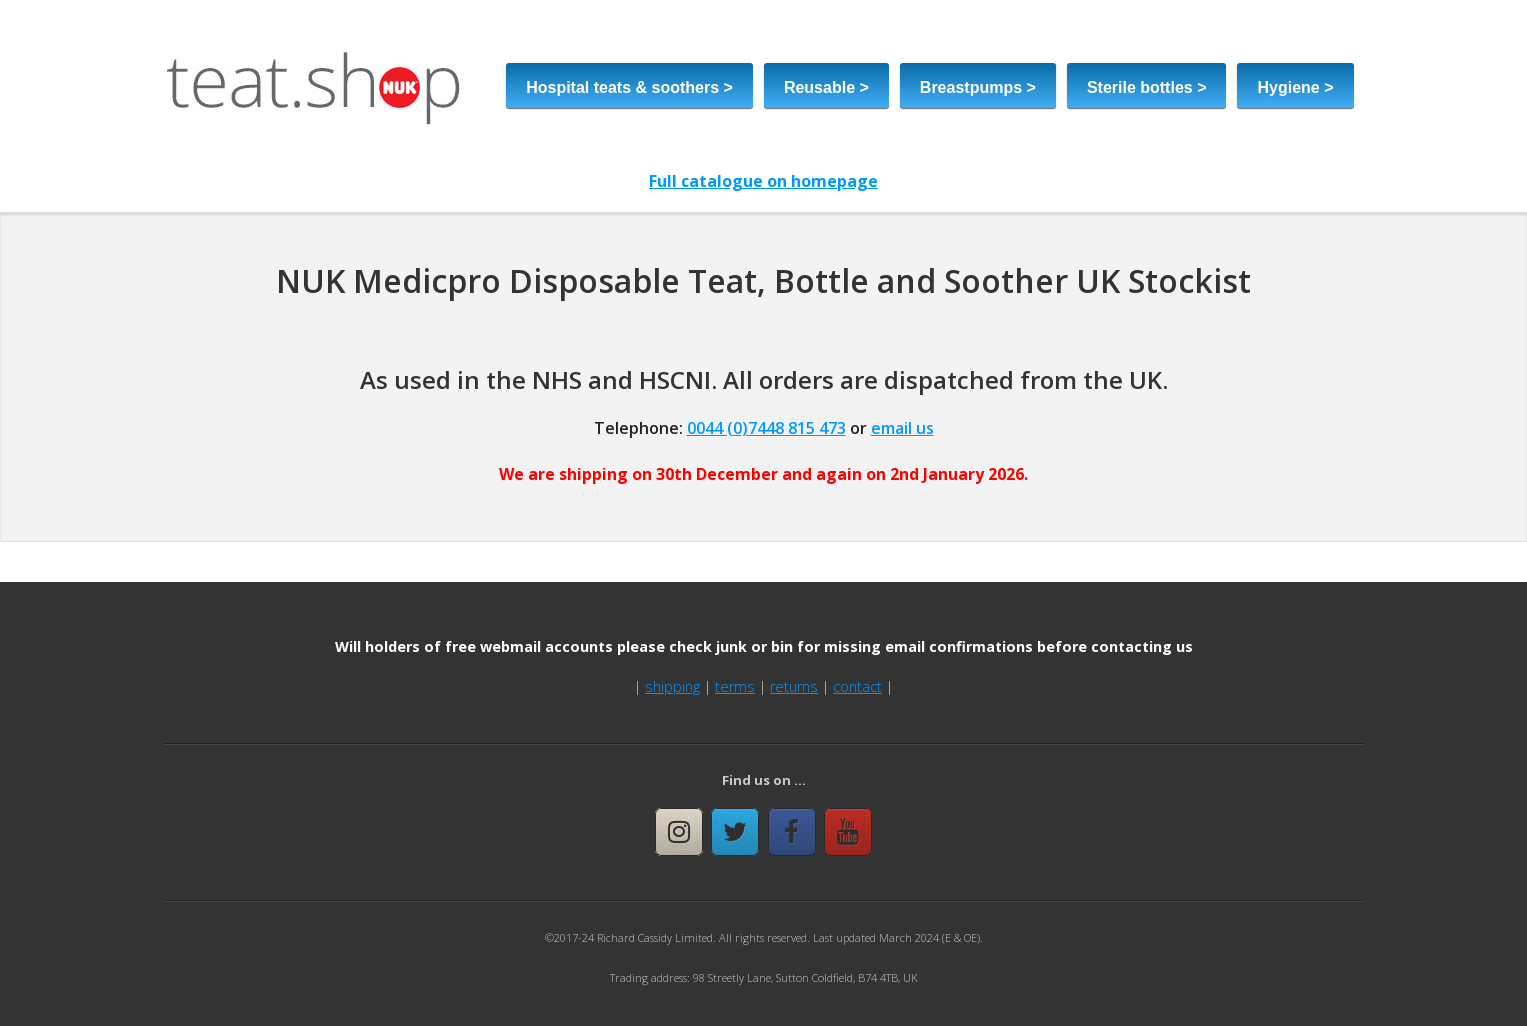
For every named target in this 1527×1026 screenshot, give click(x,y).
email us (902, 428)
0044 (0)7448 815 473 (766, 428)
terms (735, 686)
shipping (672, 686)
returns (794, 686)
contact (857, 686)
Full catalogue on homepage (763, 181)
